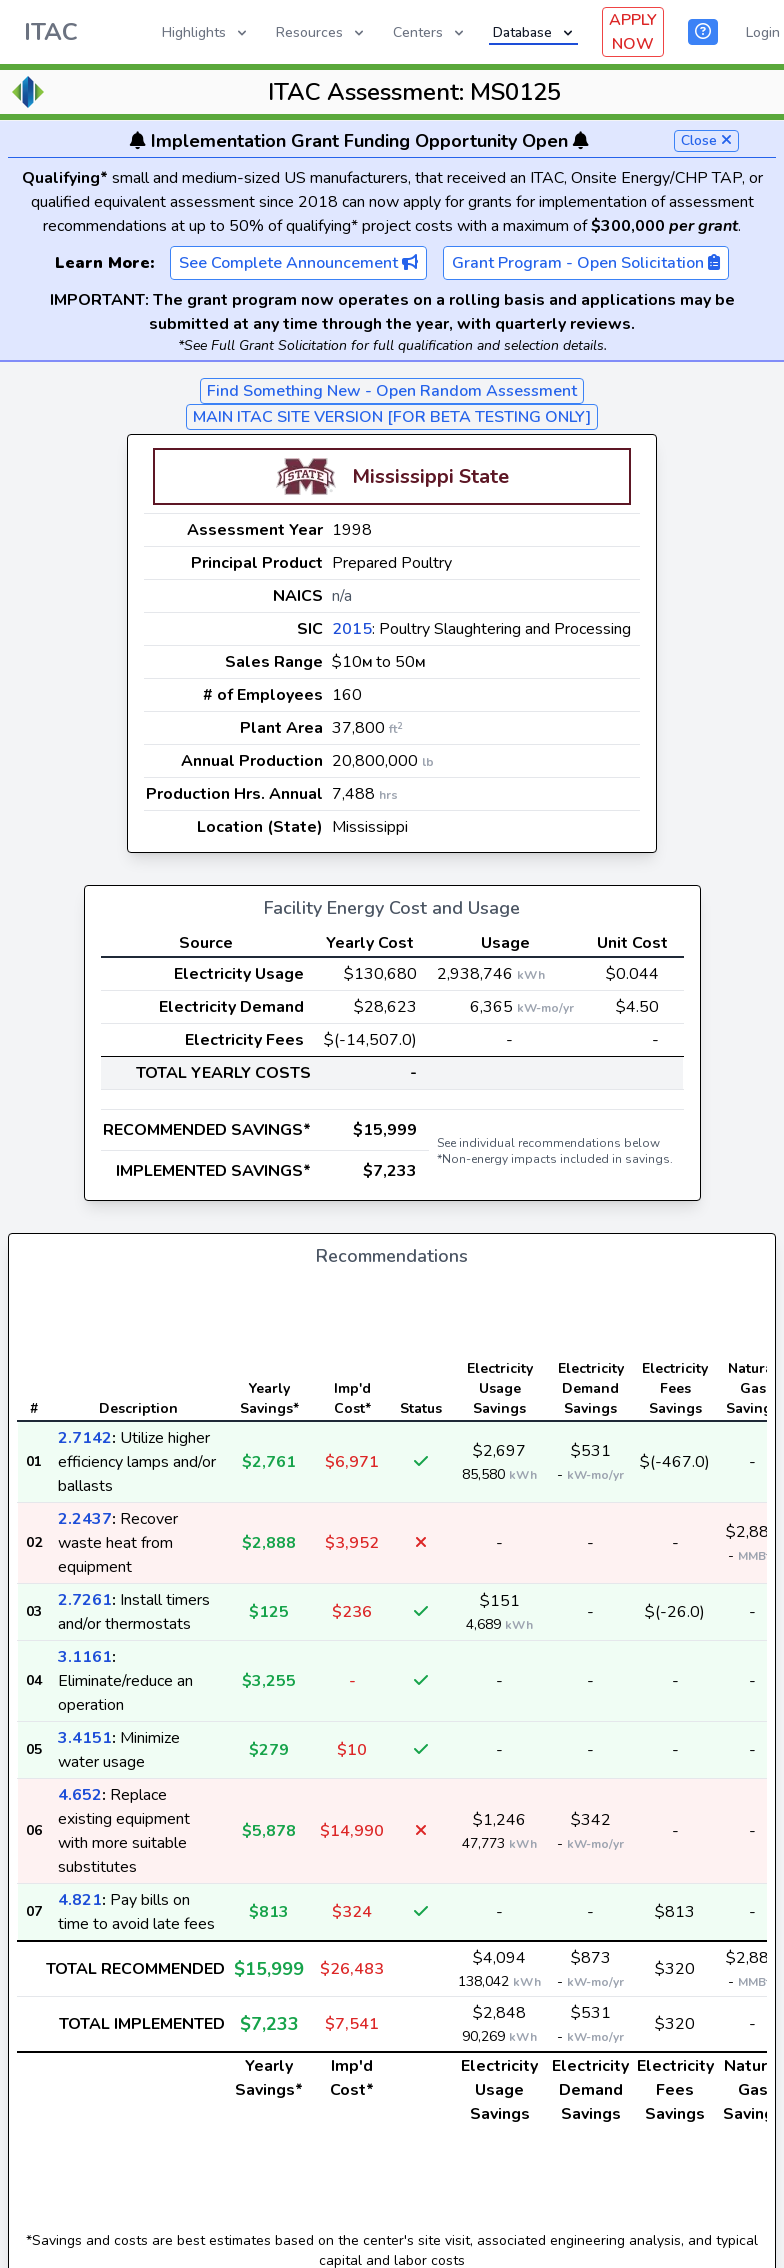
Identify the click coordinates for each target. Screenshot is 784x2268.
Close (706, 140)
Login (763, 32)
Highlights (206, 32)
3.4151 (85, 1738)
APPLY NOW (633, 32)
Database (534, 32)
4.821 (80, 1900)
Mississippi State (430, 476)
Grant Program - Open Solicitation (586, 263)
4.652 (80, 1795)
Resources (321, 32)
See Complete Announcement (298, 263)
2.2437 (85, 1519)
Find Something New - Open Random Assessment (392, 391)
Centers (430, 32)
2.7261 (85, 1600)
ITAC (51, 32)
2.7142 (85, 1438)
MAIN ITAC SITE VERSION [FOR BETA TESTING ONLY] (392, 417)
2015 (352, 629)
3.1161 (85, 1657)
